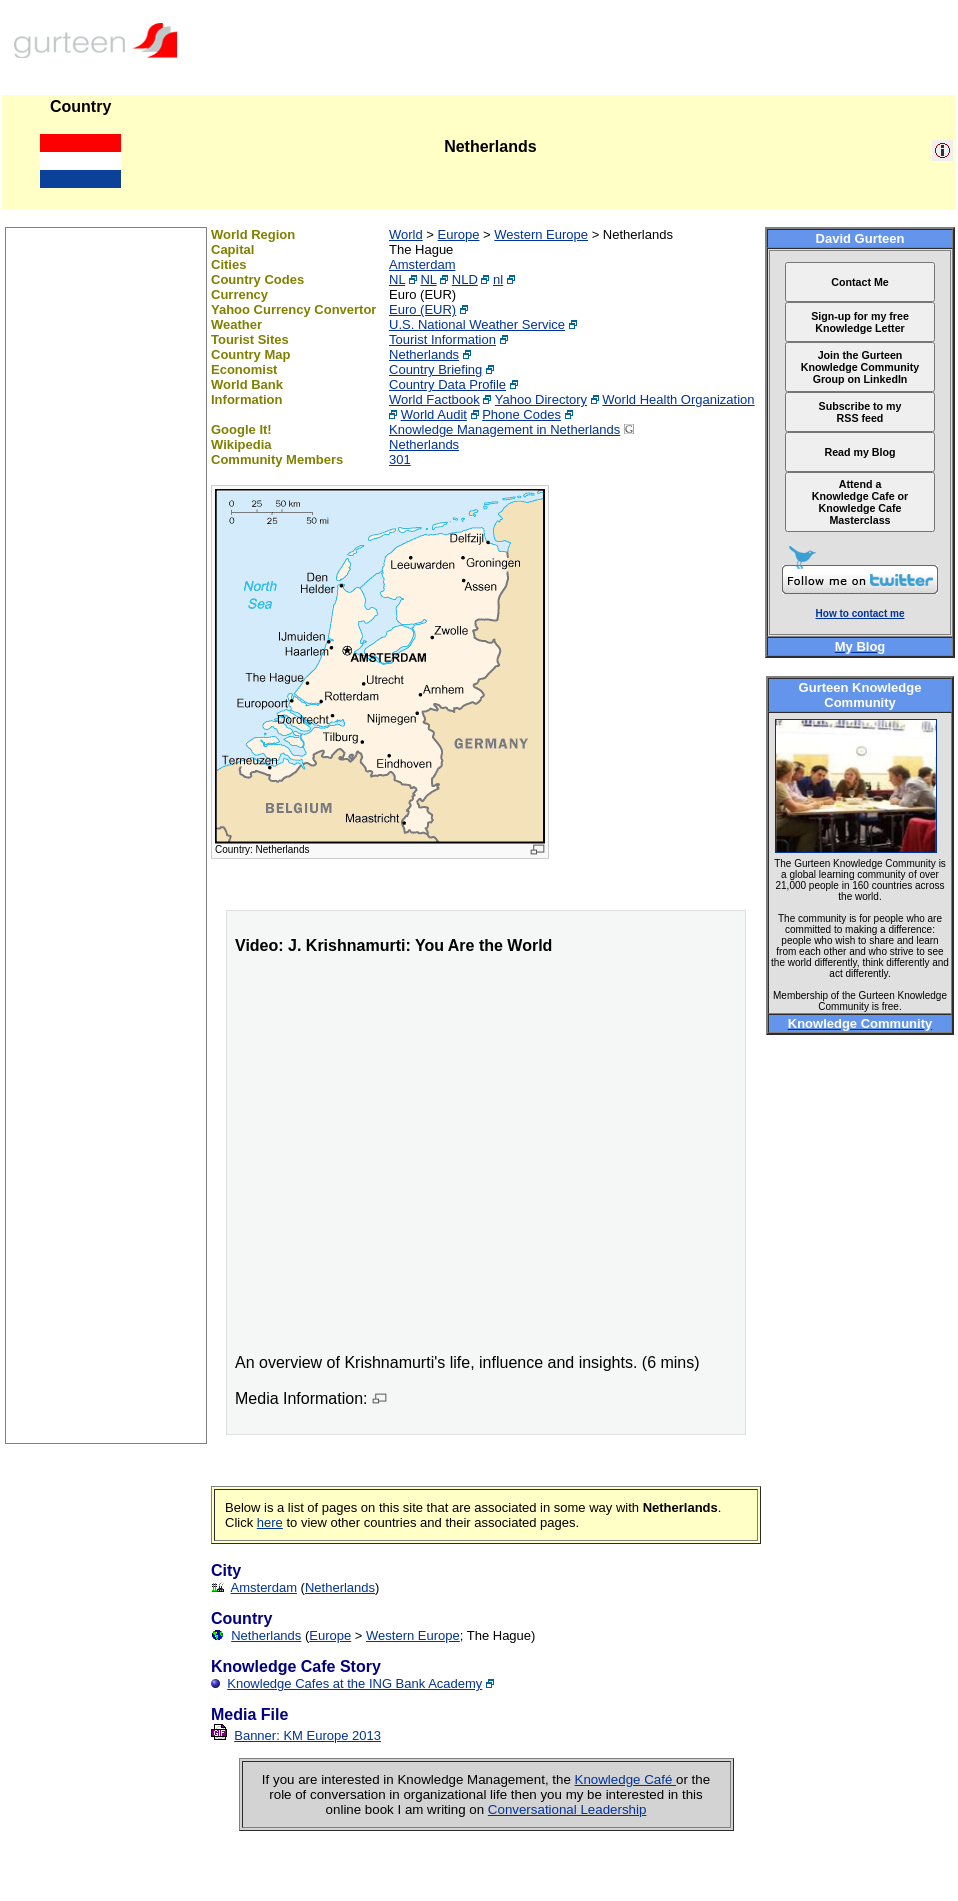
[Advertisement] (106, 1143)
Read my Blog (859, 452)
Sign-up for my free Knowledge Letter (860, 322)
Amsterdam (422, 264)
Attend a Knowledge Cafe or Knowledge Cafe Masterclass (860, 502)
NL (397, 279)
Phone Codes (521, 414)
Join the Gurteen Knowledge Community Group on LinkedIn (860, 367)
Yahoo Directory (541, 399)
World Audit (434, 414)
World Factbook (434, 399)
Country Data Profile (447, 384)
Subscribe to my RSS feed (860, 412)
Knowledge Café (626, 1779)
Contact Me (859, 282)
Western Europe (541, 234)
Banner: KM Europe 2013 (307, 1735)
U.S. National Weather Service (477, 324)
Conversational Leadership (567, 1809)
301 (400, 459)
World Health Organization (678, 399)
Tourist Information (442, 339)
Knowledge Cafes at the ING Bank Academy (354, 1683)
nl (498, 279)
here (270, 1522)
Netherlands (424, 354)
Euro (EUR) (422, 309)
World (406, 234)
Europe (459, 234)
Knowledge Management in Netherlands (504, 429)
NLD (465, 279)
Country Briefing (435, 369)
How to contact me (860, 613)
